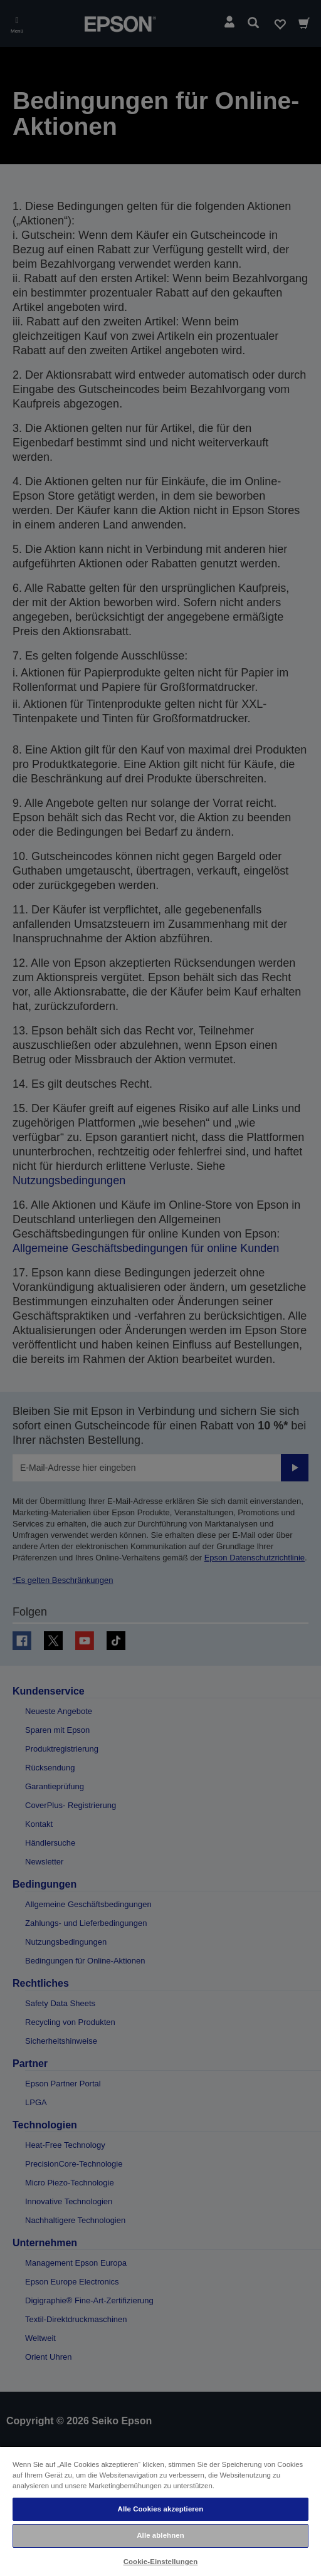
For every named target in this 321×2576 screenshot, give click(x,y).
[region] (160, 2511)
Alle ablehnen (160, 2535)
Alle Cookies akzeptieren (161, 2509)
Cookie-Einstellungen (161, 2561)
